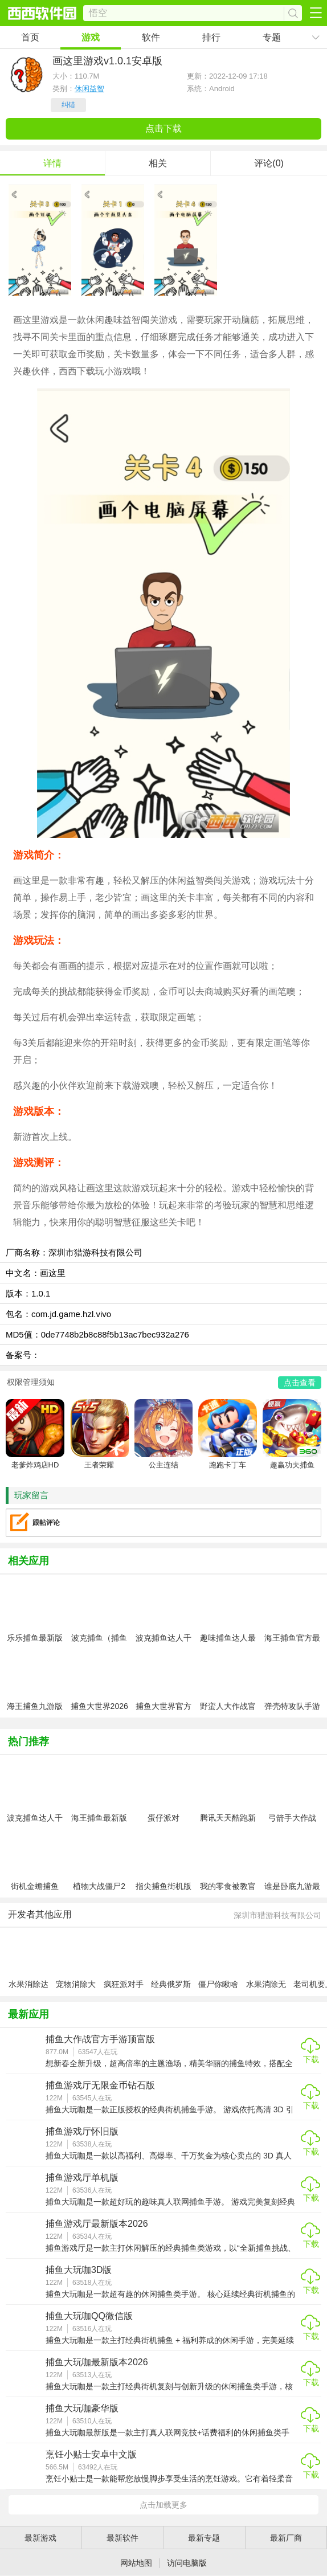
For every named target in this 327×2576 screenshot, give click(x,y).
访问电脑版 (187, 2562)
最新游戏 (40, 2537)
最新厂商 (286, 2537)
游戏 (90, 37)
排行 (211, 37)
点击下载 (163, 128)
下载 (311, 2059)
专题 (272, 37)
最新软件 (122, 2537)
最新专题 (204, 2537)
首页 (30, 37)
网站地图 (136, 2562)
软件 (151, 37)
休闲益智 (89, 88)
